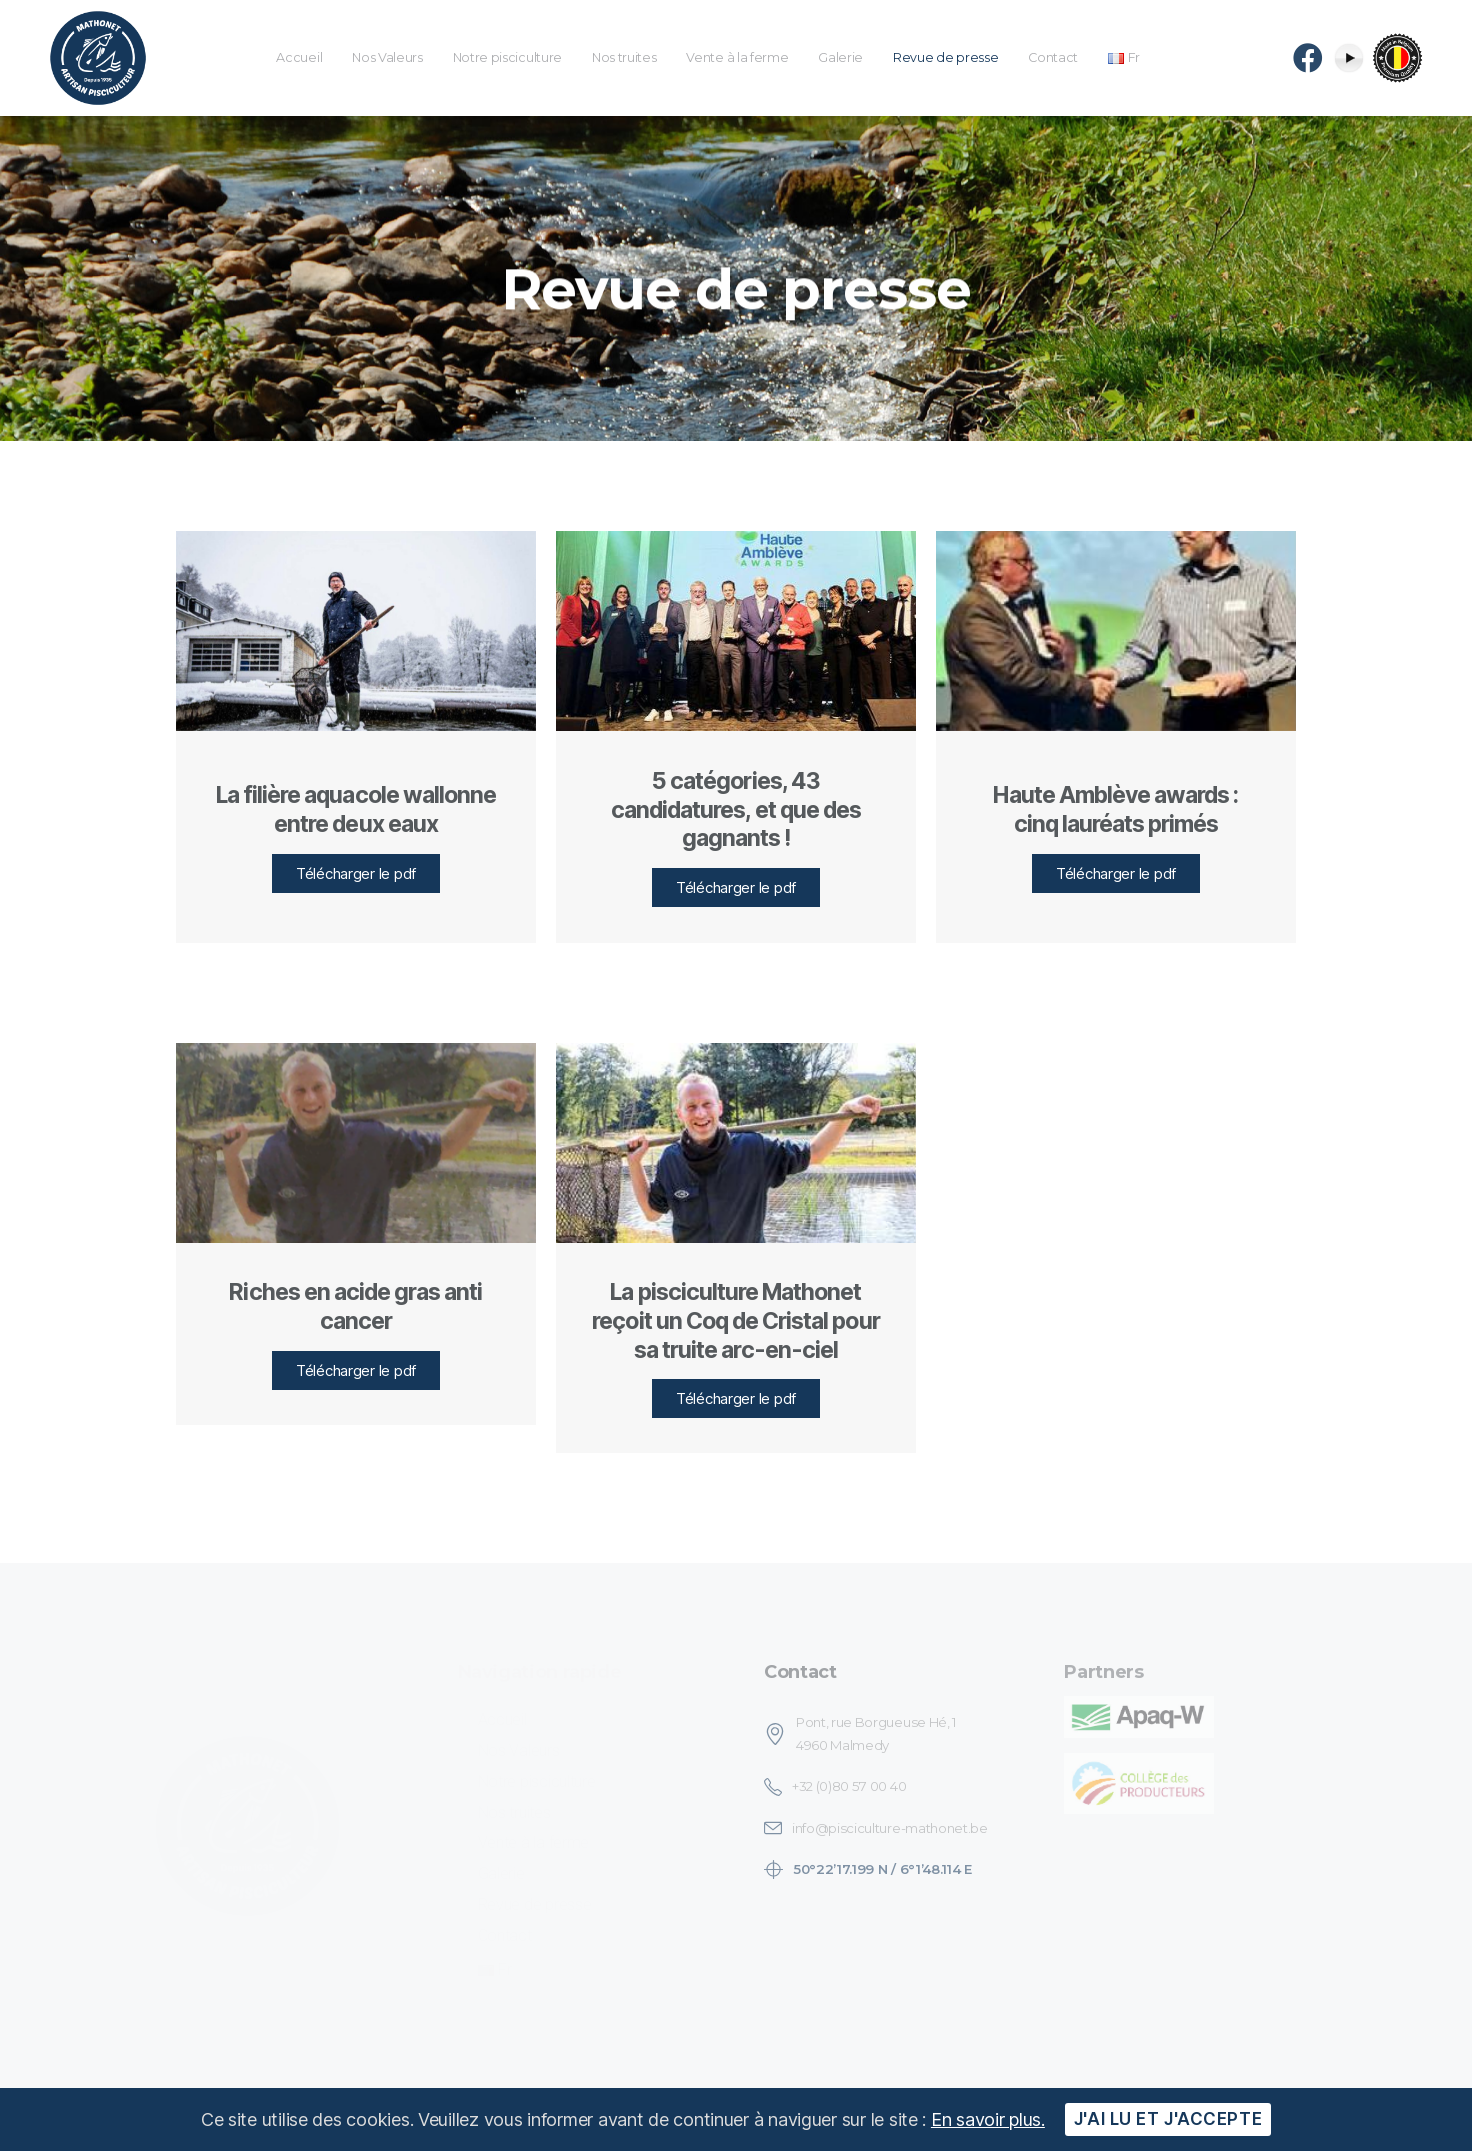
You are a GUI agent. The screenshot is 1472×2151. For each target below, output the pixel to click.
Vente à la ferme (737, 57)
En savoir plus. (988, 2119)
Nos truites (624, 57)
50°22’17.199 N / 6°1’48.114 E (882, 1869)
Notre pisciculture (507, 57)
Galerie (840, 57)
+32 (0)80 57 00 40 (849, 1786)
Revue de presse (945, 57)
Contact (1053, 57)
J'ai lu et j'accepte (1168, 2119)
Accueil (299, 57)
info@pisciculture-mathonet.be (890, 1828)
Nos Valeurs (387, 57)
